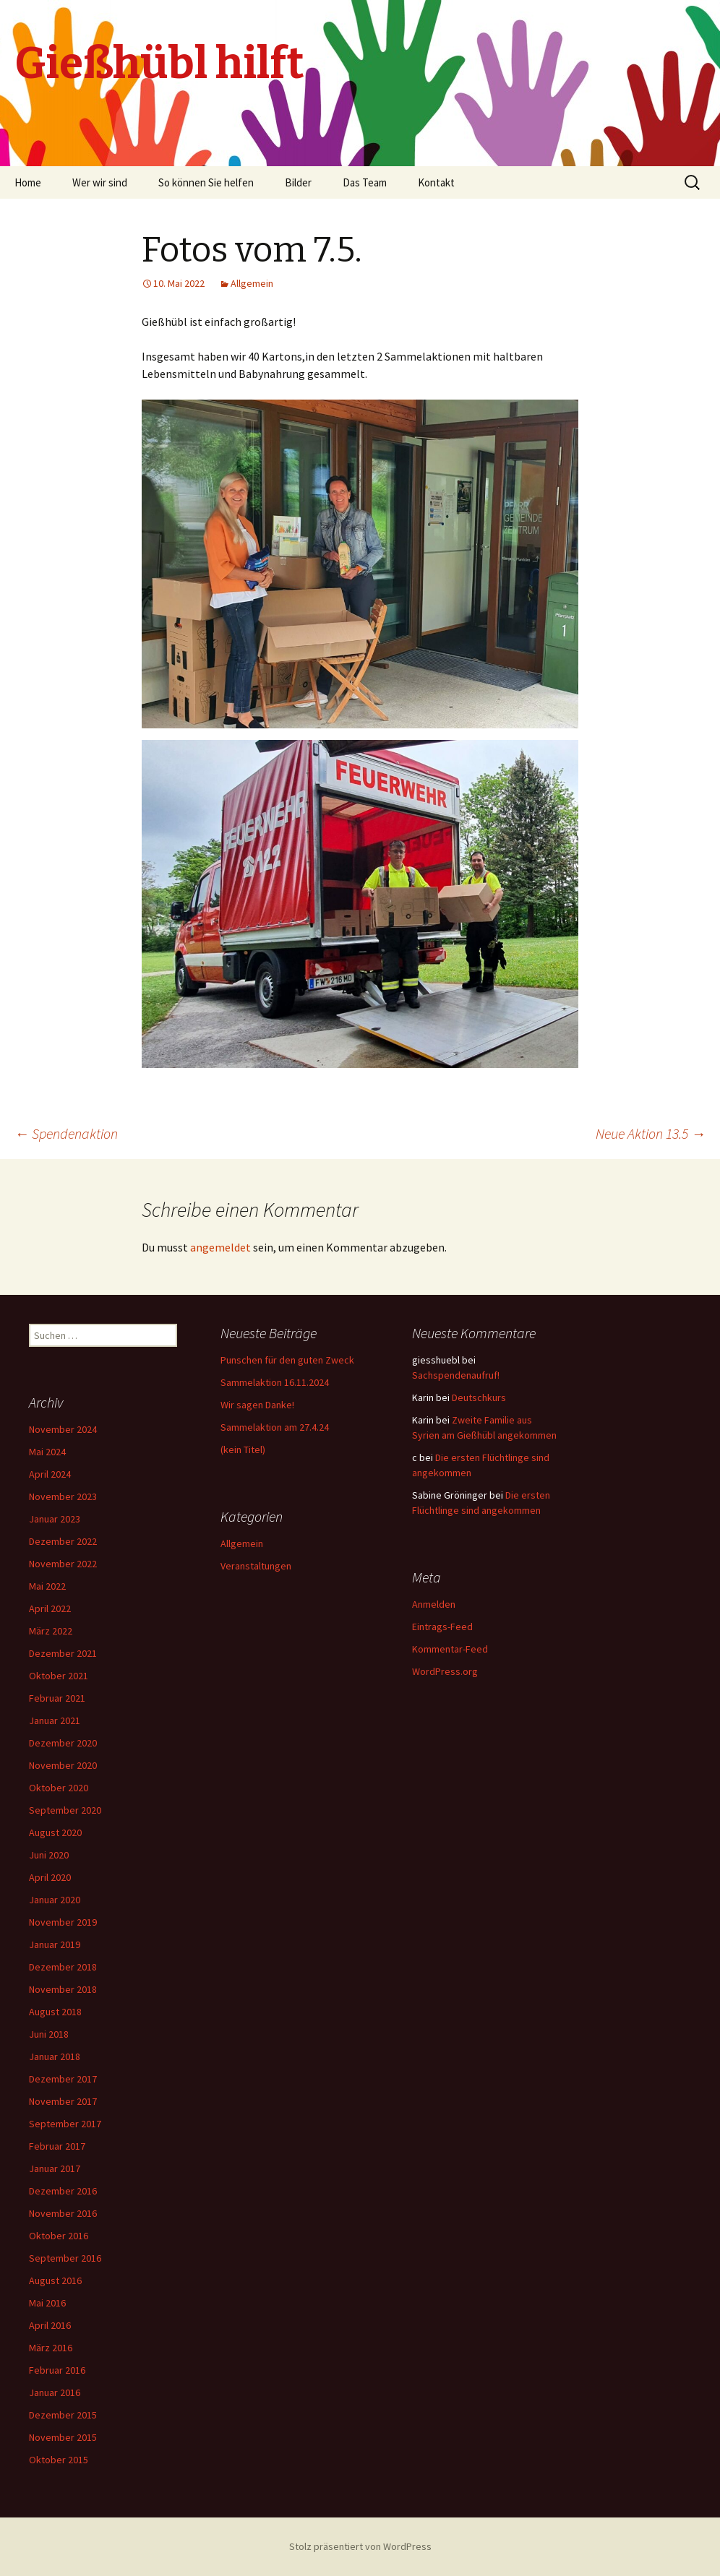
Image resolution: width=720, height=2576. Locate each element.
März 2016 (50, 2347)
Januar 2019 (54, 1944)
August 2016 (55, 2280)
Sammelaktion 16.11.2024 (274, 1382)
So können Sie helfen (206, 182)
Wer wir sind (99, 182)
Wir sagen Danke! (257, 1404)
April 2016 (50, 2325)
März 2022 (50, 1630)
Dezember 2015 (63, 2414)
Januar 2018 (54, 2056)
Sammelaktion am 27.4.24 (274, 1427)
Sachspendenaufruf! (456, 1375)
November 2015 (63, 2437)
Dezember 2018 (63, 1966)
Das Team (365, 182)
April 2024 (50, 1474)
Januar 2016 (54, 2392)
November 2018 (63, 1989)
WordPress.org (445, 1671)
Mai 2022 (47, 1586)
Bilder (298, 182)
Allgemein (252, 283)
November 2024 (63, 1429)
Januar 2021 (54, 1720)
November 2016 (63, 2213)
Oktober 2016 (58, 2235)
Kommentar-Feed (450, 1648)
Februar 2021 (57, 1698)
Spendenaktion (66, 1133)
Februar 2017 (57, 2146)
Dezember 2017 (63, 2078)
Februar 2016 (57, 2370)
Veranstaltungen (255, 1565)
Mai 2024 (47, 1451)
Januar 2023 (54, 1518)
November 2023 (63, 1496)
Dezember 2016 (63, 2190)
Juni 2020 (49, 1854)
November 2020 (63, 1765)
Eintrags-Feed (442, 1626)
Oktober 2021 (58, 1675)
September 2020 (65, 1810)
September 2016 (65, 2258)
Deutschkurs (479, 1397)
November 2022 (63, 1563)
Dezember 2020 (63, 1742)
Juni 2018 (49, 2034)
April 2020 (50, 1877)
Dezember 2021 (63, 1653)
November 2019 (63, 1922)
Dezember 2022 (63, 1541)
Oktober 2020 (58, 1787)
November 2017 (63, 2101)
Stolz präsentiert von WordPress (360, 2546)
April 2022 (50, 1608)
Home (27, 182)
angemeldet (220, 1247)
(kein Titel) (242, 1449)
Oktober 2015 (58, 2459)
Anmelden (433, 1604)
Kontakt (436, 182)
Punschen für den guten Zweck (287, 1359)
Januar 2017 (54, 2168)
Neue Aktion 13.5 (651, 1133)
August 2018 (55, 2011)
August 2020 (55, 1832)
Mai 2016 (47, 2302)
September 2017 (65, 2123)
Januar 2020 (54, 1899)
